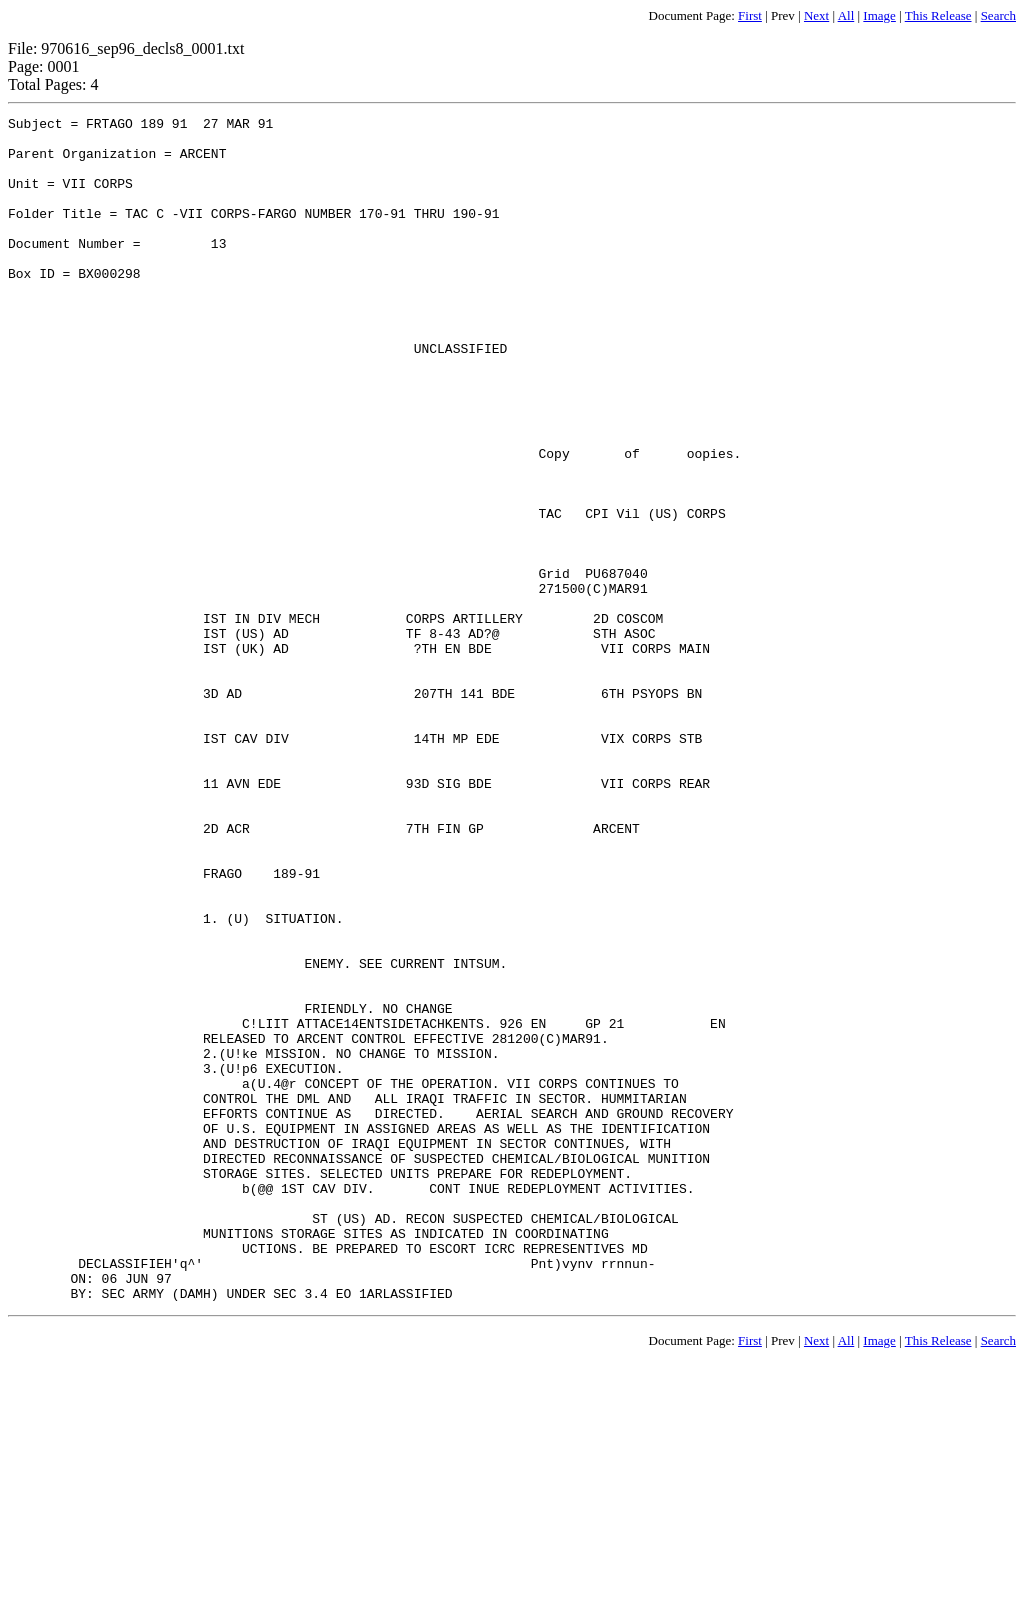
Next (816, 15)
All (846, 15)
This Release (938, 15)
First (750, 15)
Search (998, 15)
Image (879, 15)
